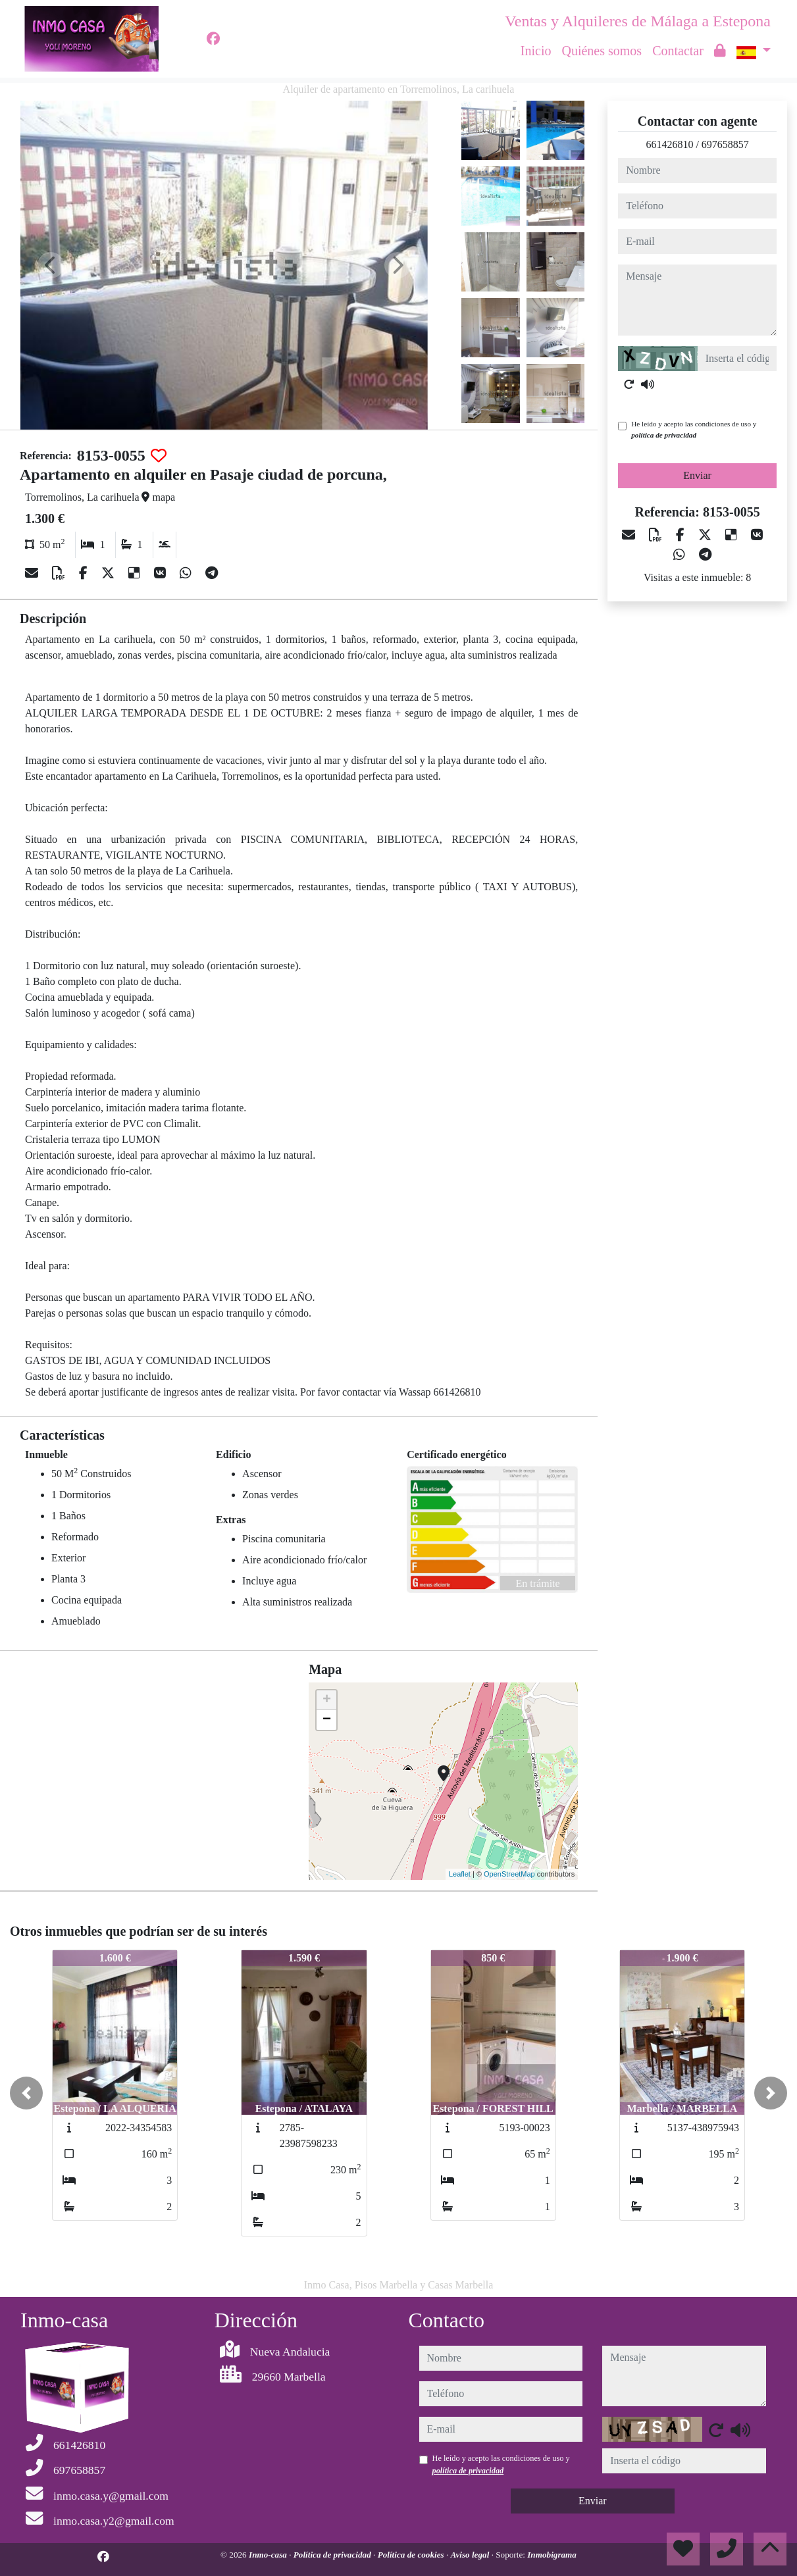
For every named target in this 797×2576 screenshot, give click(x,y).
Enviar (697, 475)
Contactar (678, 50)
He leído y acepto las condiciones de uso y (693, 429)
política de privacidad (663, 435)
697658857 (725, 144)
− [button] (326, 1720)
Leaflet (460, 1874)
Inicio (536, 50)
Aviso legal (471, 2555)
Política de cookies (412, 2555)
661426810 (669, 144)
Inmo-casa (269, 2555)
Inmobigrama (552, 2555)
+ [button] (326, 1700)
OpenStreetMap (509, 1874)
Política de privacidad (333, 2555)
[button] (26, 2093)
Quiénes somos (601, 50)
